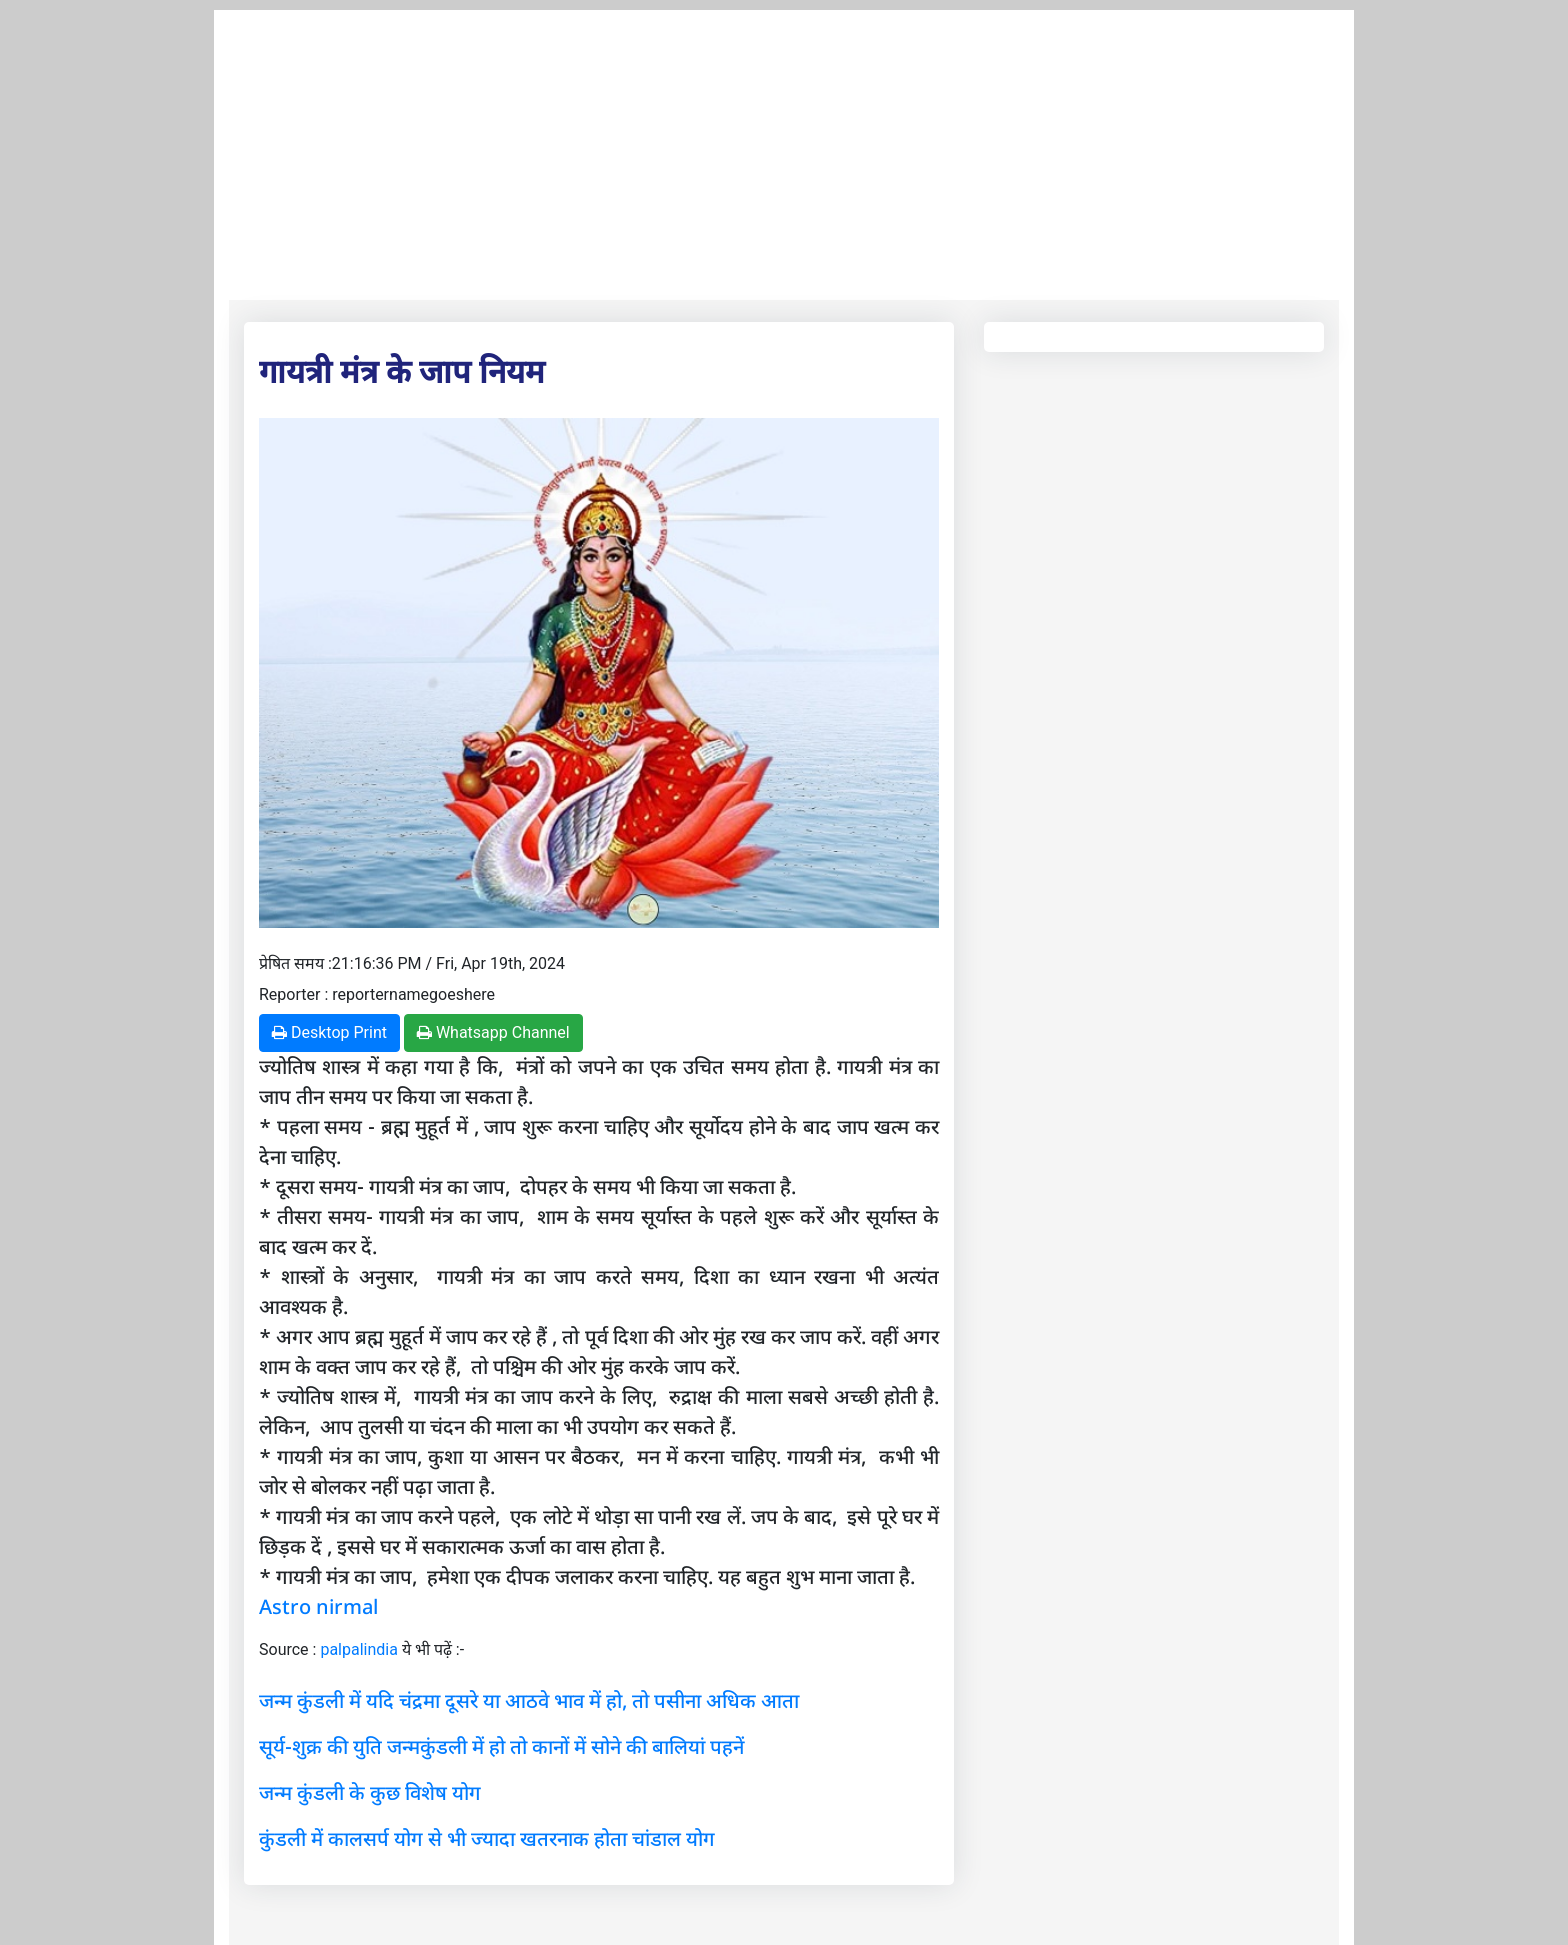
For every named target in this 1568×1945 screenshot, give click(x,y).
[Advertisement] (784, 150)
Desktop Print (329, 1032)
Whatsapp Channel (493, 1032)
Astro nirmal (318, 1606)
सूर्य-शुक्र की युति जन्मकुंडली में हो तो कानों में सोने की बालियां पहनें (501, 1746)
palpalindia (359, 1649)
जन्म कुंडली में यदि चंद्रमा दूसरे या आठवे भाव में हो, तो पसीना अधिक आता (529, 1700)
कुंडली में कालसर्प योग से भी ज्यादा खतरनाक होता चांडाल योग (487, 1838)
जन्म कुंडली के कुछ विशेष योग (370, 1792)
